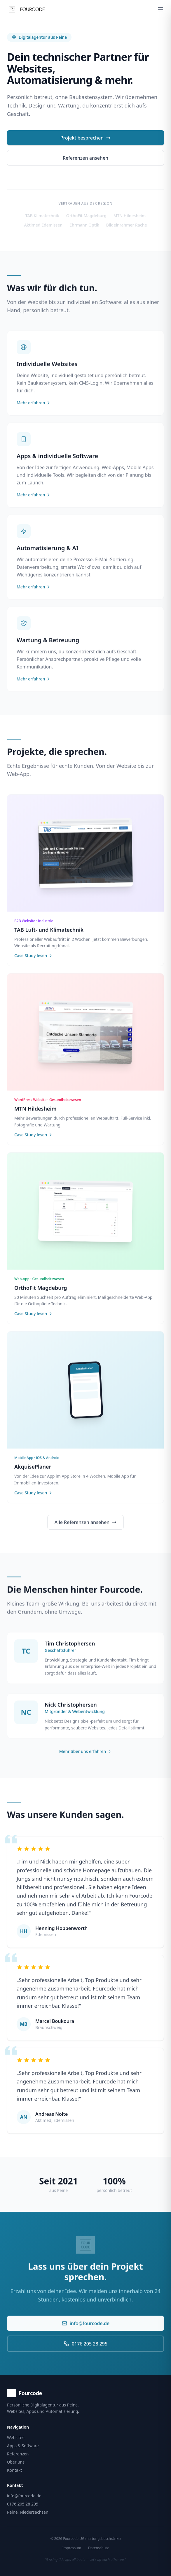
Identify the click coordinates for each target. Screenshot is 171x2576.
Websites (15, 2437)
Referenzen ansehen (85, 158)
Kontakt (14, 2470)
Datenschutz (98, 2548)
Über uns (16, 2462)
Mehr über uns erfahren (85, 1757)
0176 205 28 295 (85, 2349)
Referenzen (18, 2454)
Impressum (71, 2548)
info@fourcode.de (85, 2328)
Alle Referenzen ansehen (86, 1527)
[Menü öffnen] (160, 9)
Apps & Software (23, 2445)
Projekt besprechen (85, 138)
